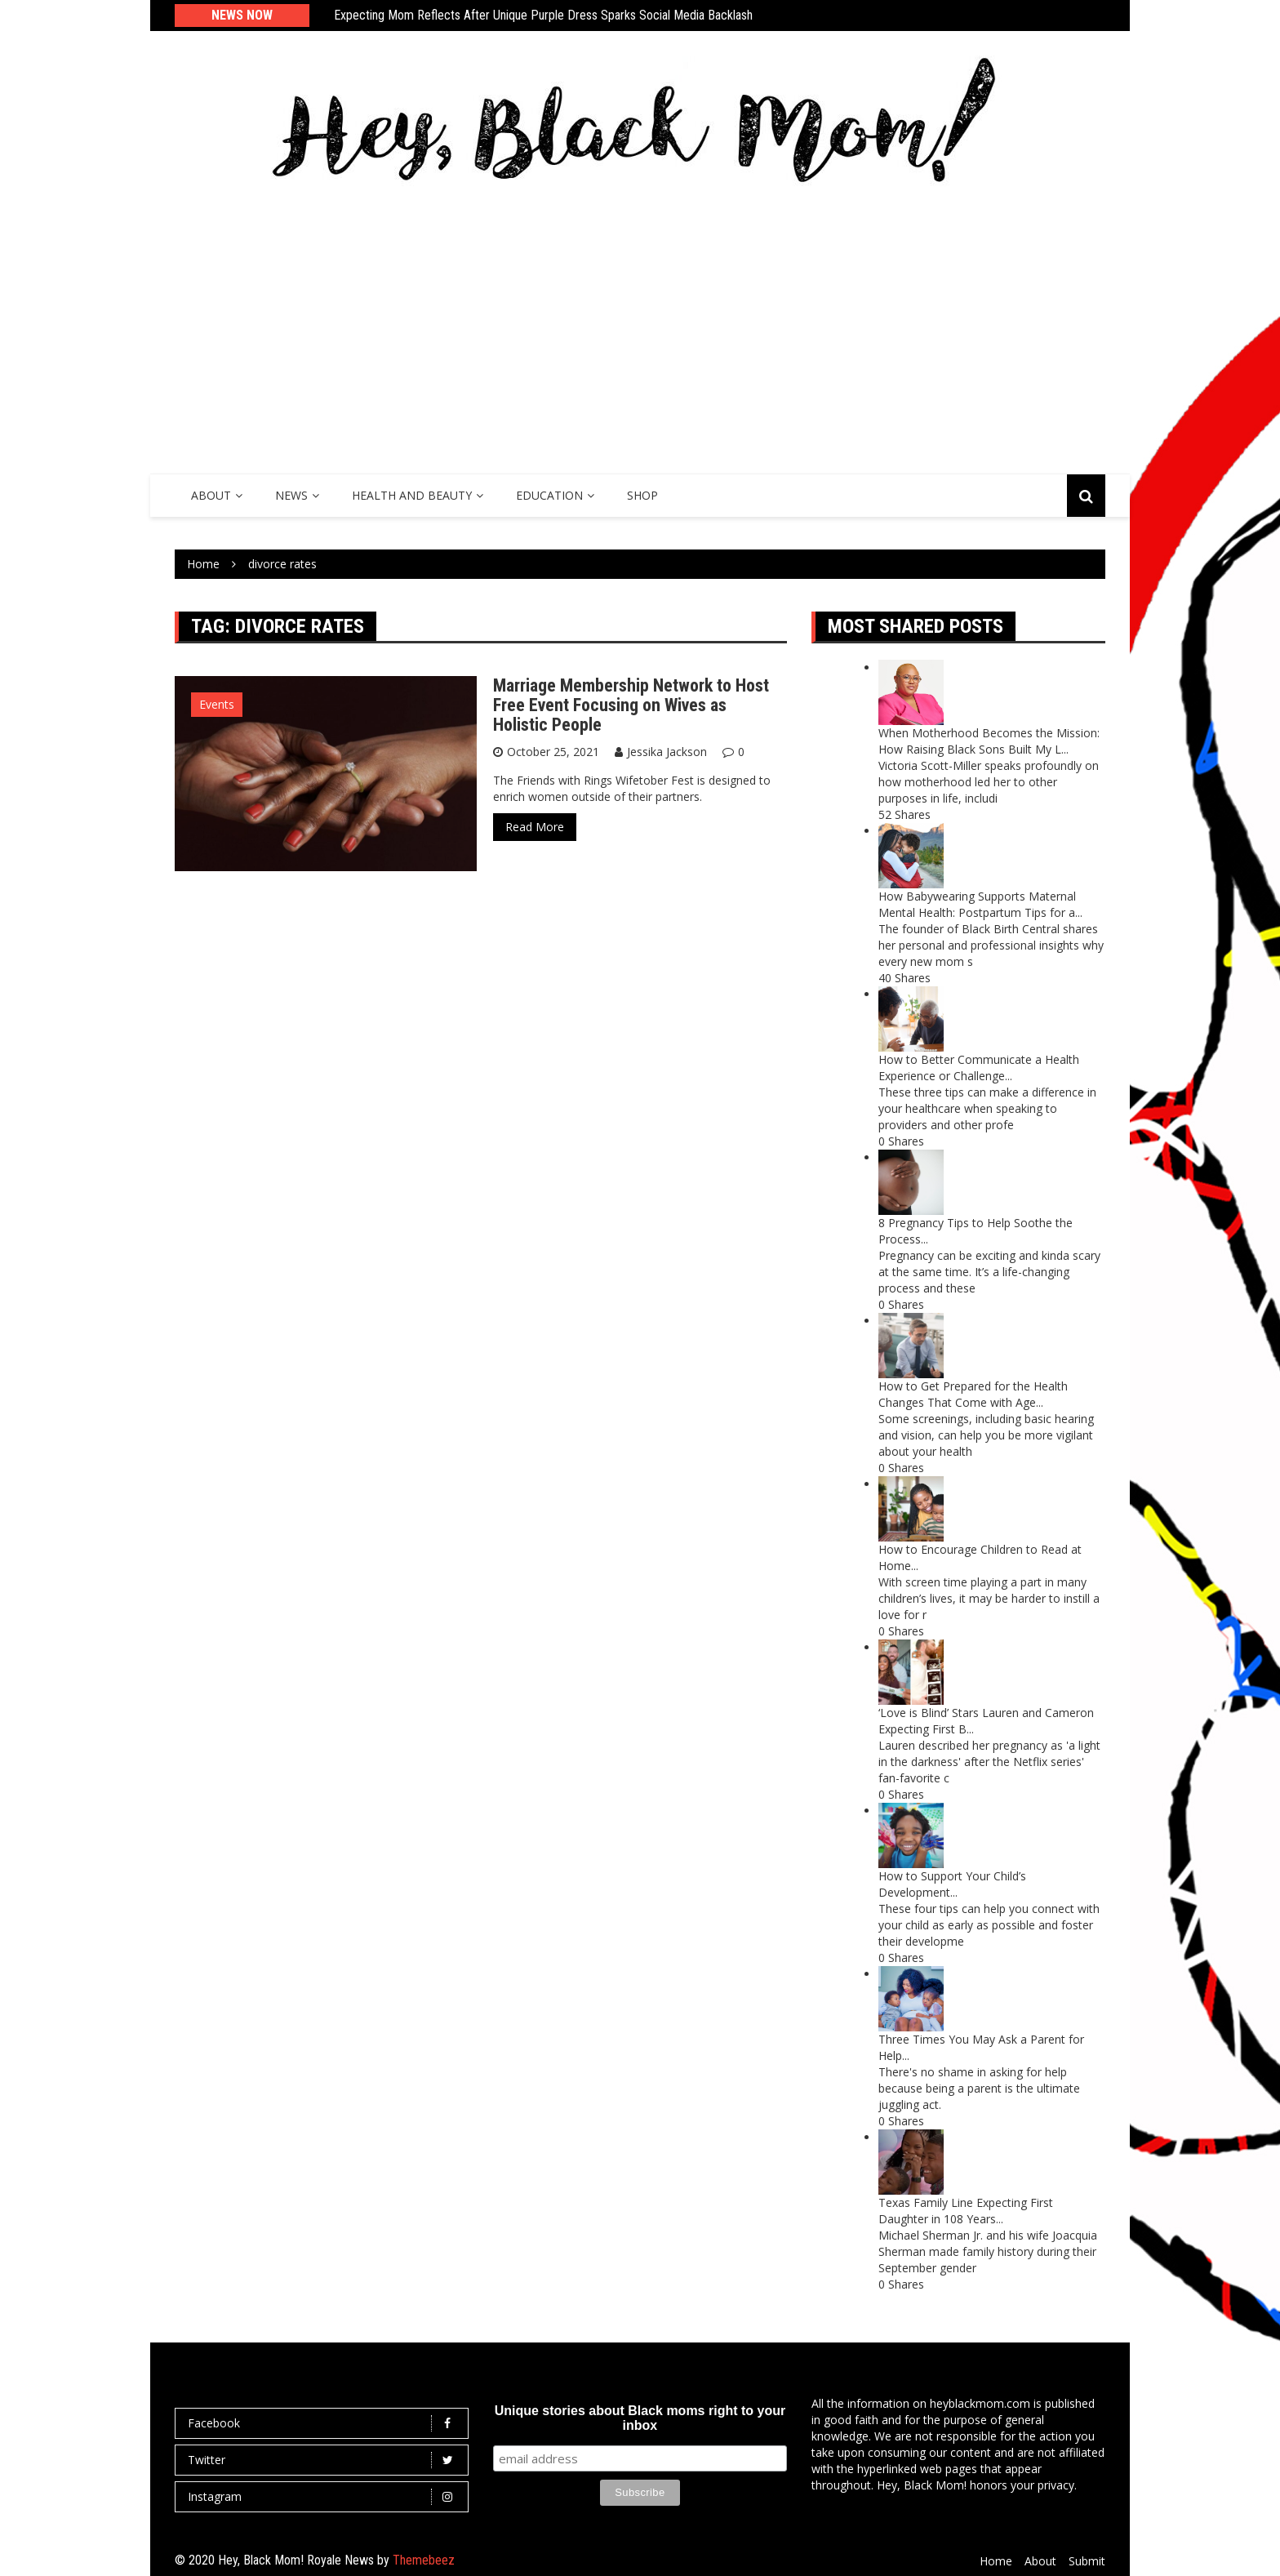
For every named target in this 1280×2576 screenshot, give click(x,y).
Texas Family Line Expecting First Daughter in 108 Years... (965, 2211)
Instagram (326, 2497)
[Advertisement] (640, 326)
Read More (534, 826)
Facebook (326, 2423)
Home (996, 2561)
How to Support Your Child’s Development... (952, 1884)
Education (549, 495)
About (211, 495)
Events (216, 704)
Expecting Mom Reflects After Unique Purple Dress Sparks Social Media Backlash (543, 15)
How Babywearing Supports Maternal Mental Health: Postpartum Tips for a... (980, 904)
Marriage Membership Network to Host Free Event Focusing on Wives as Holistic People (631, 705)
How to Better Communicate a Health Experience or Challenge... (978, 1067)
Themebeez (424, 2560)
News (291, 495)
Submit (1087, 2561)
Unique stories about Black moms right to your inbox (640, 2418)
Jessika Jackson (667, 751)
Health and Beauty (412, 495)
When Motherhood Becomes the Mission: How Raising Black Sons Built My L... (989, 741)
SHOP (642, 495)
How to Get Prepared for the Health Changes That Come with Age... (973, 1394)
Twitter (326, 2460)
